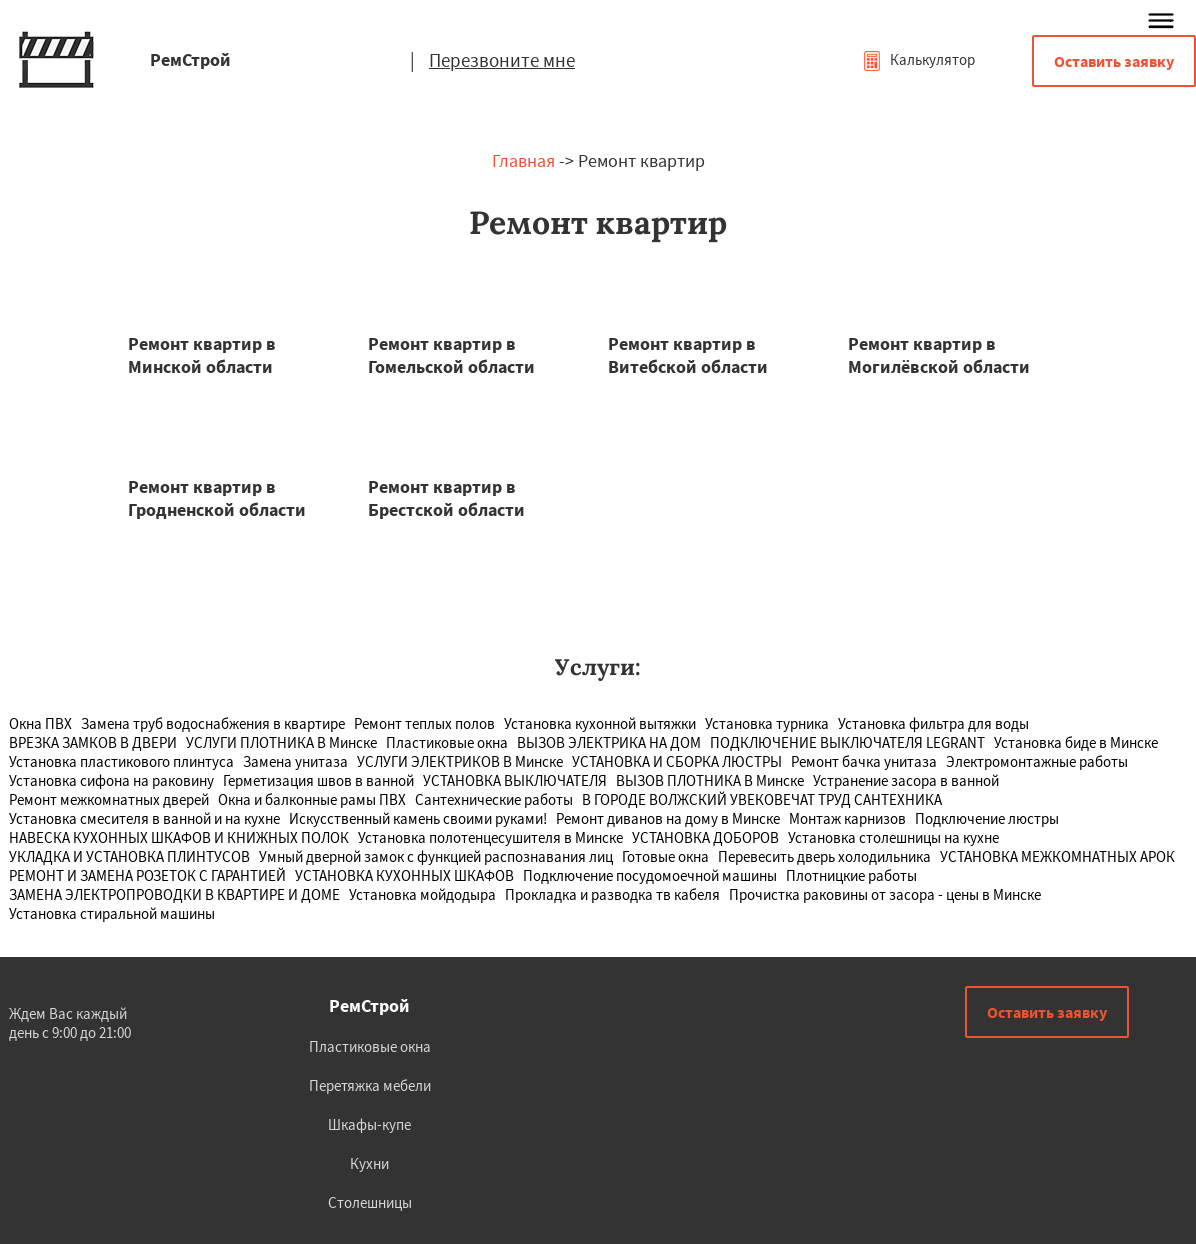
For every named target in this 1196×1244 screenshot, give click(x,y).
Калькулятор (918, 59)
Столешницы (370, 1202)
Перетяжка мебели (370, 1085)
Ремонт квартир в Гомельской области (451, 355)
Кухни (369, 1163)
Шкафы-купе (369, 1124)
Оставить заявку (1114, 61)
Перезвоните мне (502, 60)
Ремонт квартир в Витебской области (688, 355)
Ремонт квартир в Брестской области (446, 498)
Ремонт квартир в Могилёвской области (939, 355)
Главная (523, 160)
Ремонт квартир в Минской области (202, 355)
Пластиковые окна (370, 1046)
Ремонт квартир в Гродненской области (217, 498)
